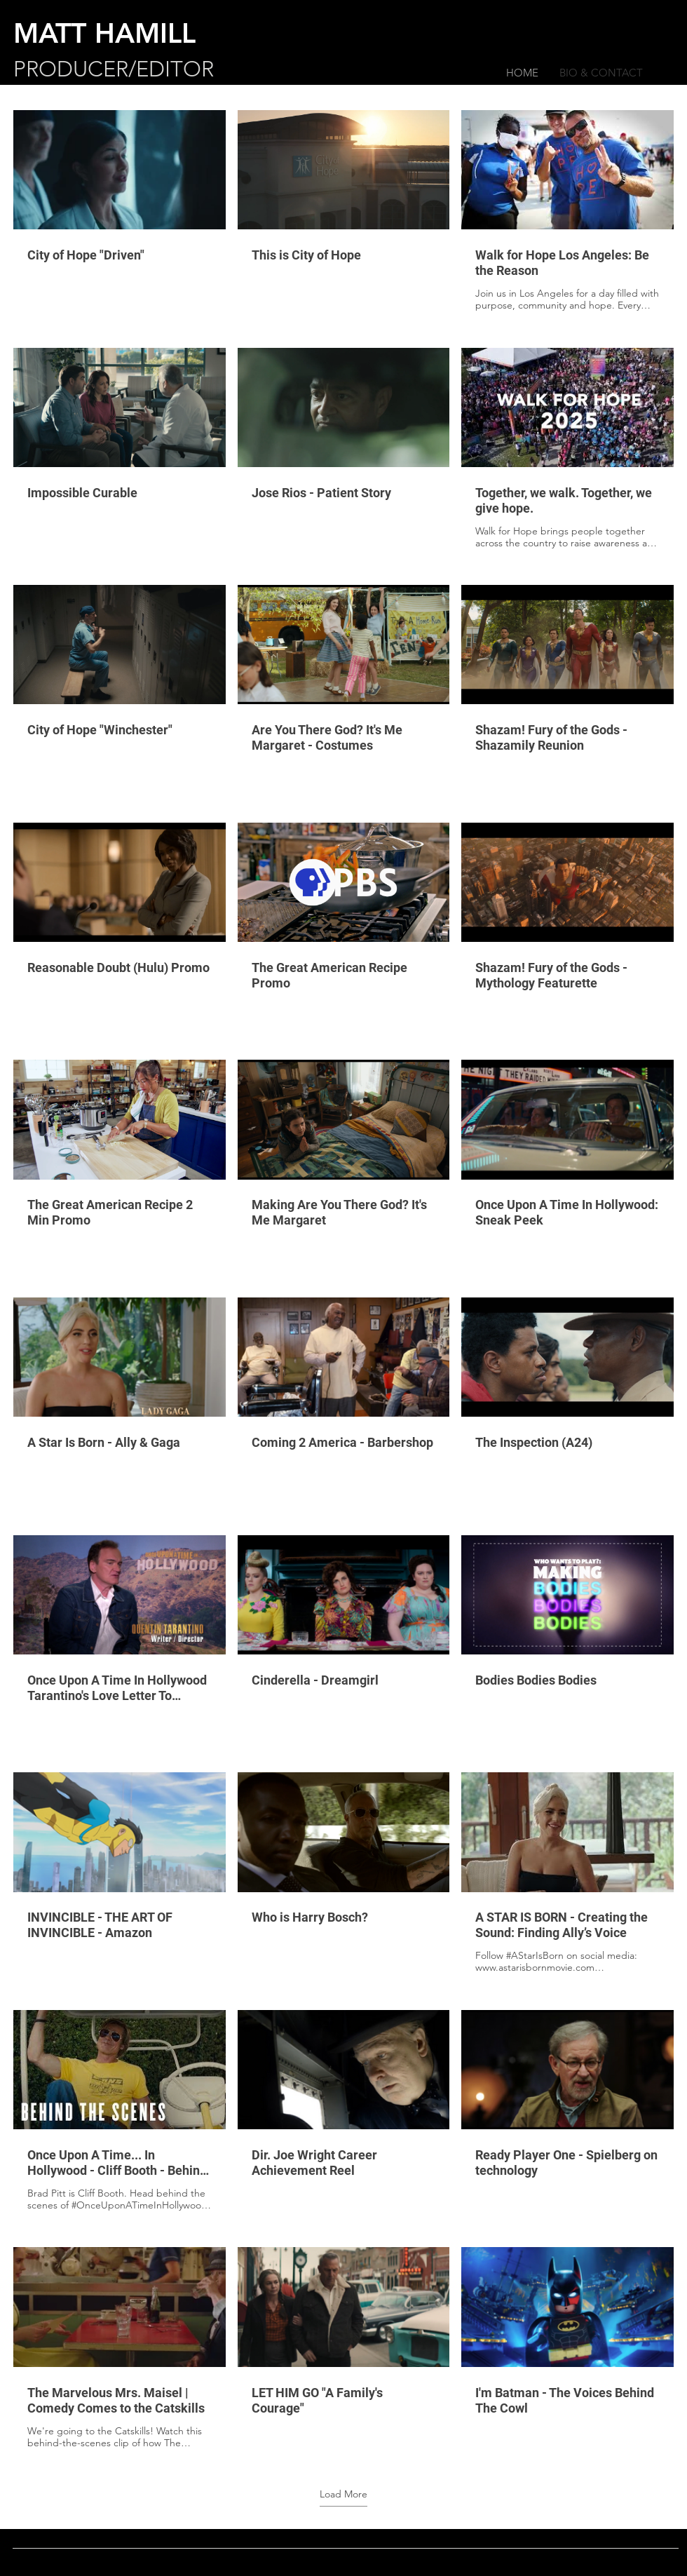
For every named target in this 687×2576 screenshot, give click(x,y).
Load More (343, 2494)
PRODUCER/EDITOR (113, 69)
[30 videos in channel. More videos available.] (343, 1280)
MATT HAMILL (104, 33)
